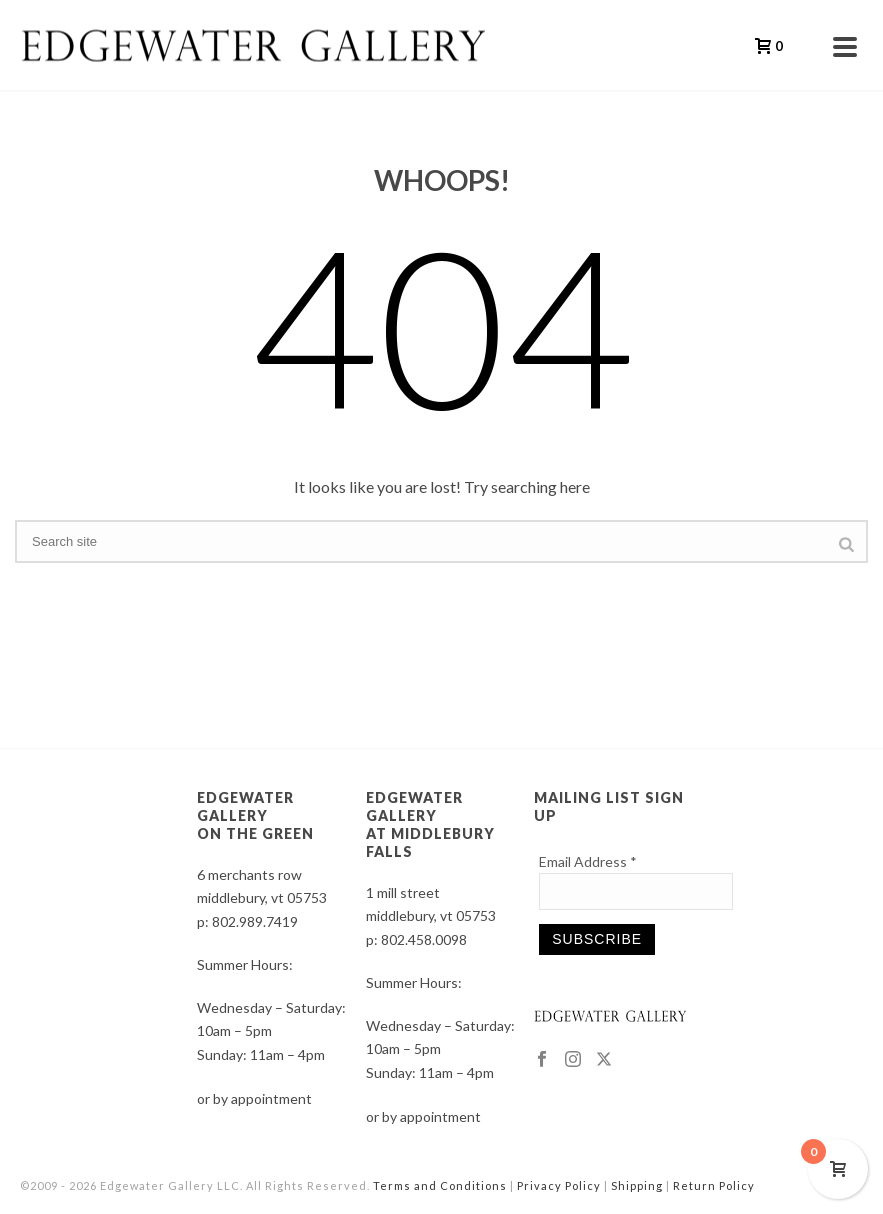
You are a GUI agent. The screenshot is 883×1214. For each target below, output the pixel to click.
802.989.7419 (255, 921)
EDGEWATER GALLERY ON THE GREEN (255, 815)
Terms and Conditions (440, 1185)
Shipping (637, 1185)
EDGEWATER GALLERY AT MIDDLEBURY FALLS (430, 824)
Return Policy (714, 1185)
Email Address (588, 861)
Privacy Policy (559, 1185)
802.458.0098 (424, 939)
